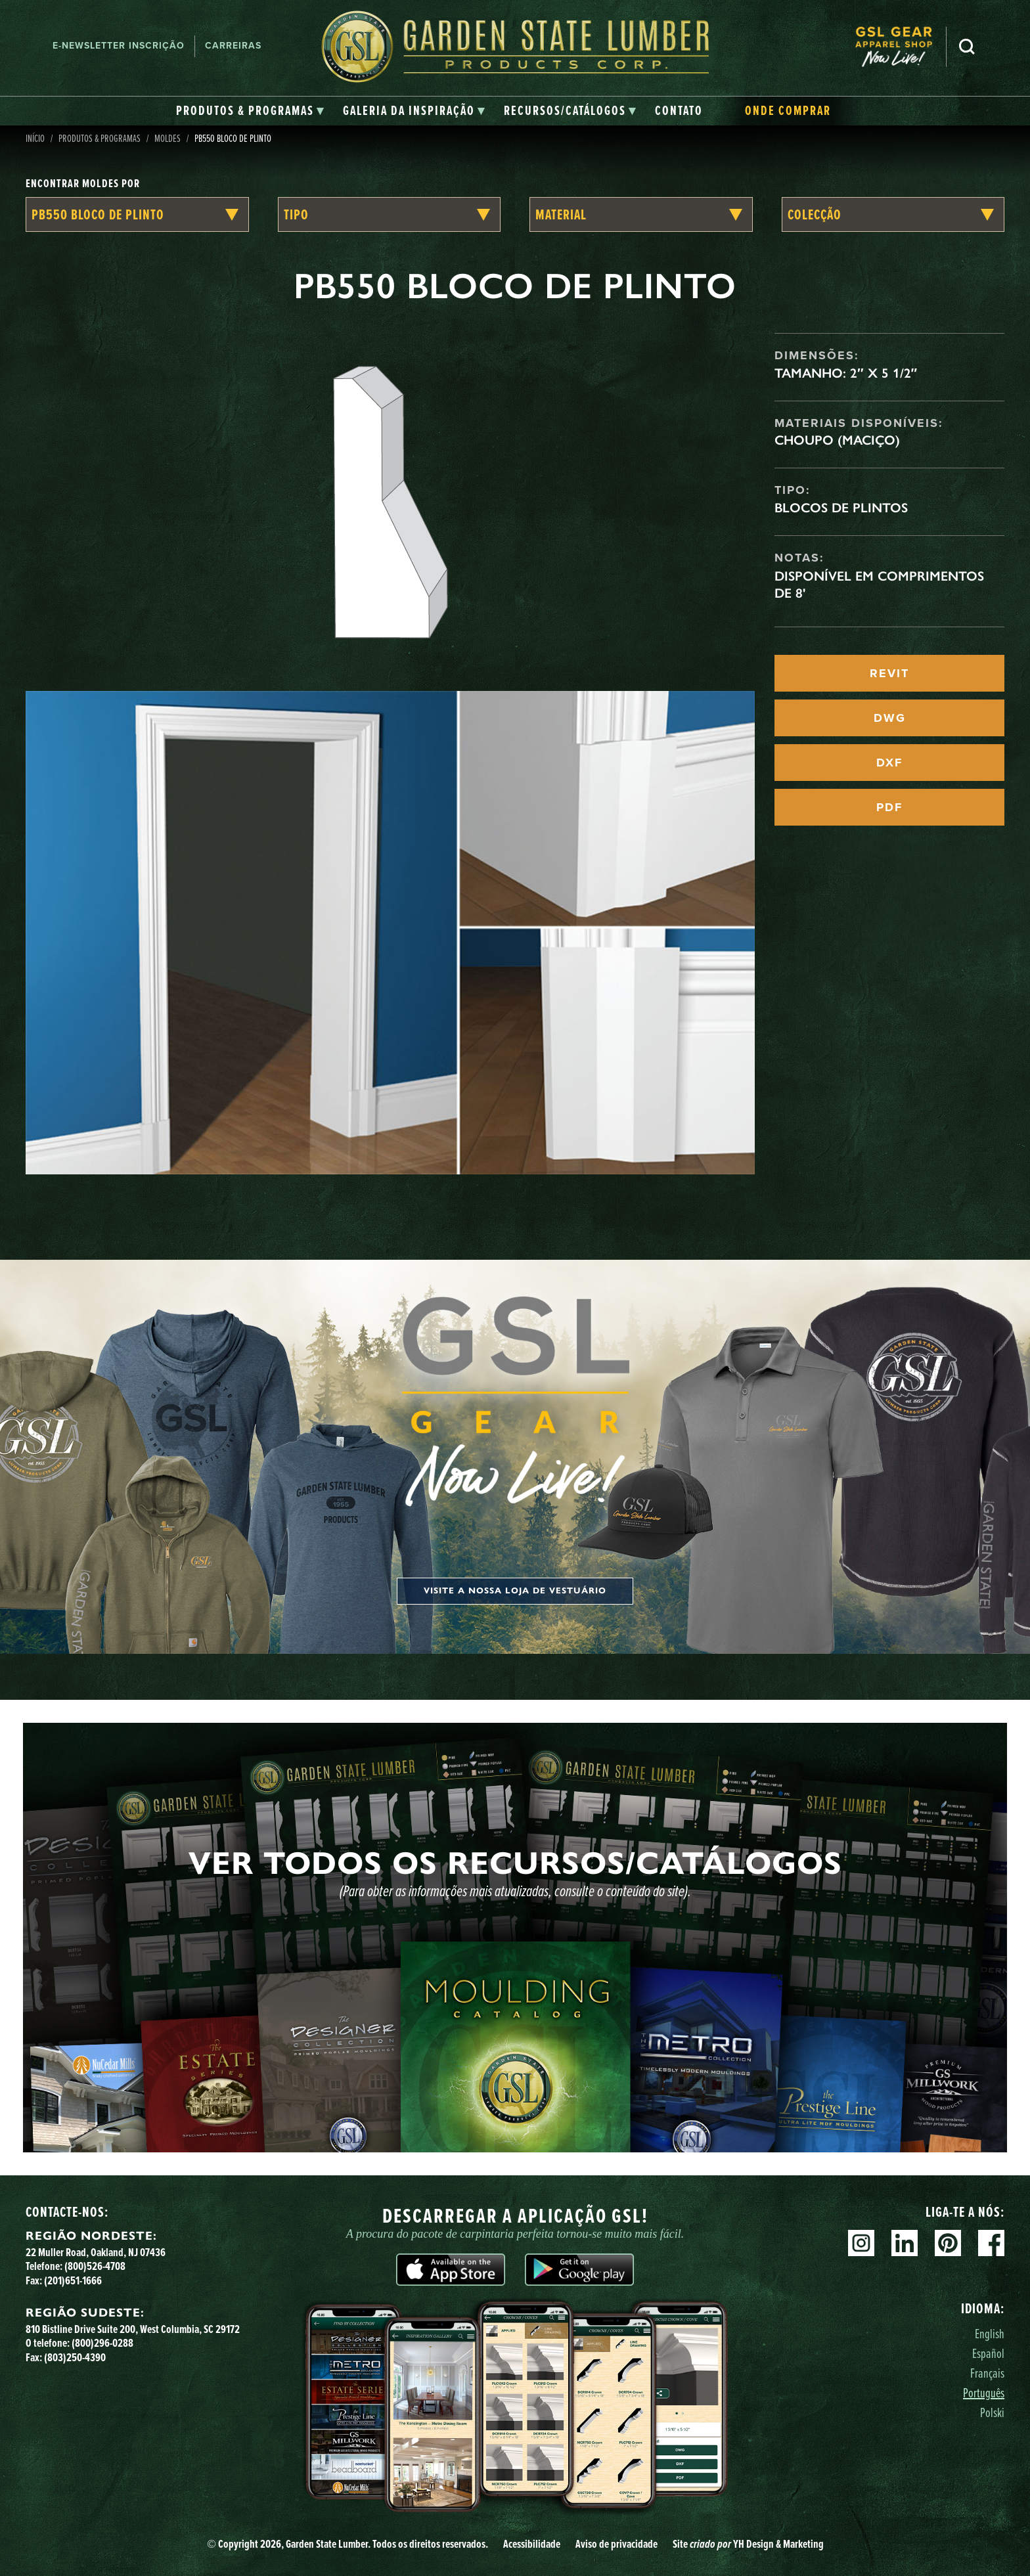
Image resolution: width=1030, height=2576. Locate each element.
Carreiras (233, 46)
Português (983, 2392)
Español (988, 2353)
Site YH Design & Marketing (748, 2543)
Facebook (991, 2243)
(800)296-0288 (102, 2342)
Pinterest (948, 2243)
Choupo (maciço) (837, 440)
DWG (890, 717)
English (989, 2333)
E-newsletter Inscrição (119, 46)
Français (987, 2373)
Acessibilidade (531, 2543)
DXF (889, 762)
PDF (889, 807)
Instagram (861, 2243)
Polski (992, 2412)
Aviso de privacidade (616, 2543)
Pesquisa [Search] (966, 46)
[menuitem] (901, 46)
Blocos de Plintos (841, 508)
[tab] (250, 111)
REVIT (889, 673)
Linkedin (904, 2243)
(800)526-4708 (94, 2266)
